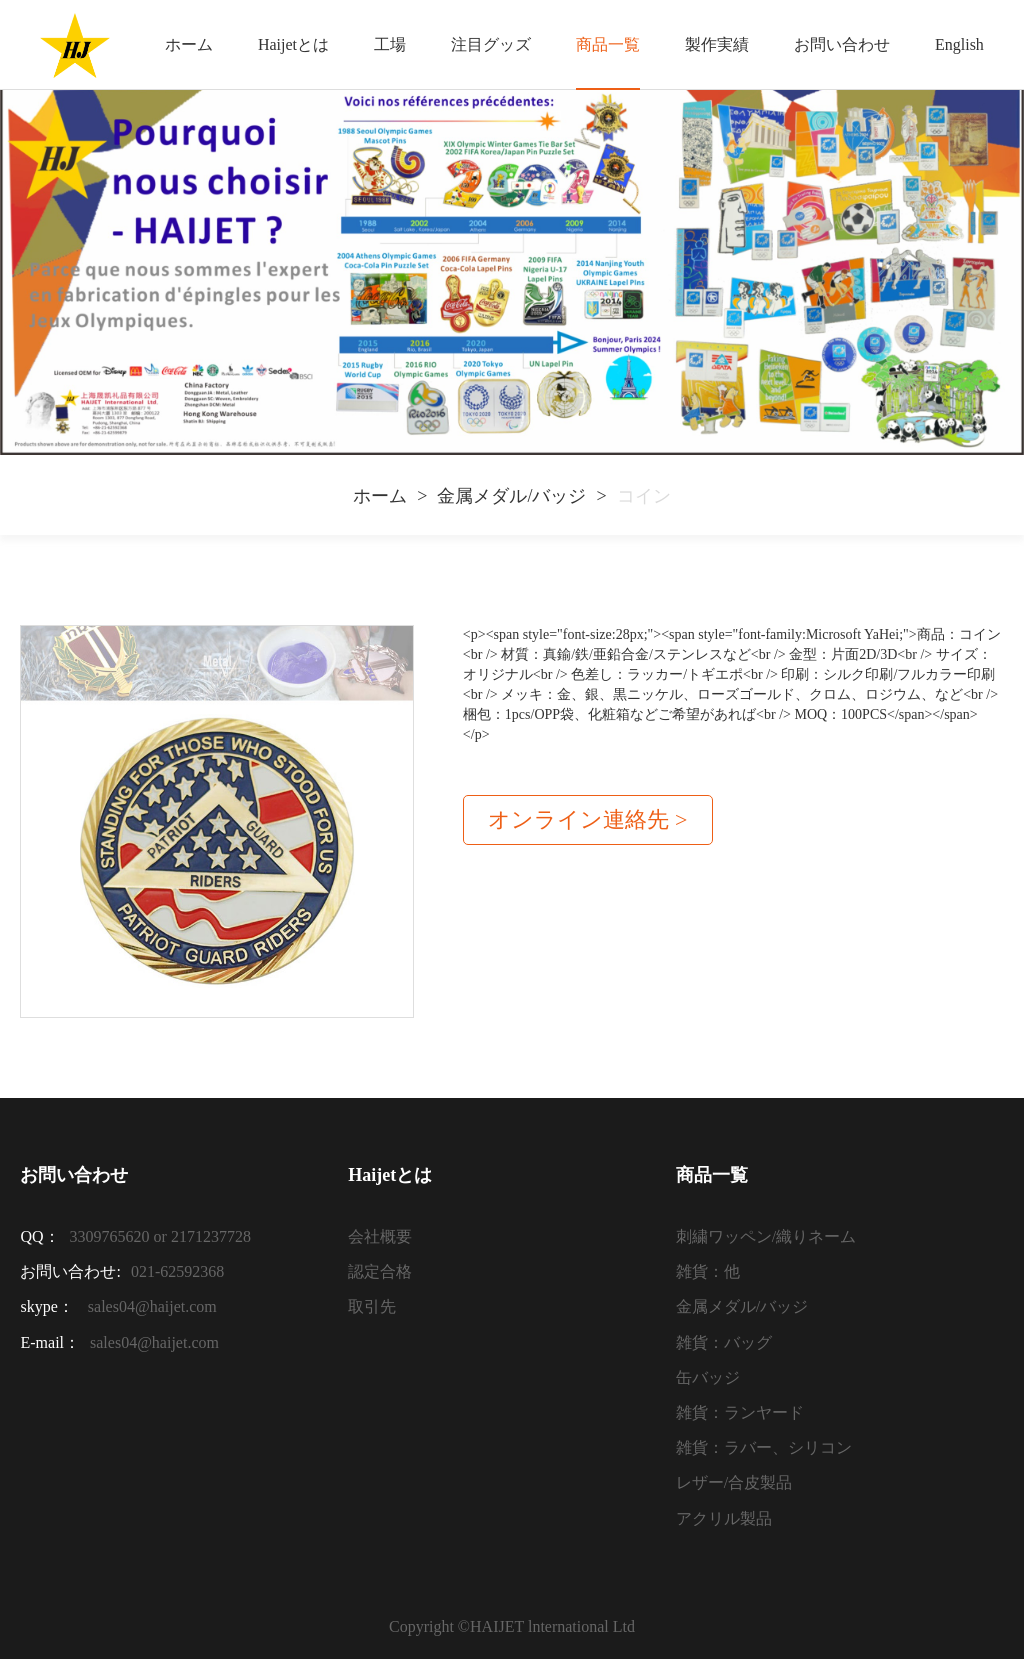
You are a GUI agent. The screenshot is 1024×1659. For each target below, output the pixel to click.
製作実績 (717, 44)
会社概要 (380, 1236)
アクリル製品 (724, 1518)
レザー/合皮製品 (734, 1482)
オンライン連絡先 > (587, 819)
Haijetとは (293, 44)
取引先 (372, 1306)
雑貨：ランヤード (740, 1412)
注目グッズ (491, 44)
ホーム (189, 44)
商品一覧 (608, 44)
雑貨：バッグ (724, 1342)
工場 (390, 44)
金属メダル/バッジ (511, 496)
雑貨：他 (708, 1271)
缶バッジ (708, 1377)
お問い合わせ (842, 44)
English (959, 44)
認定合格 (380, 1271)
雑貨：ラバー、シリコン (764, 1447)
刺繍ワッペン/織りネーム (766, 1236)
